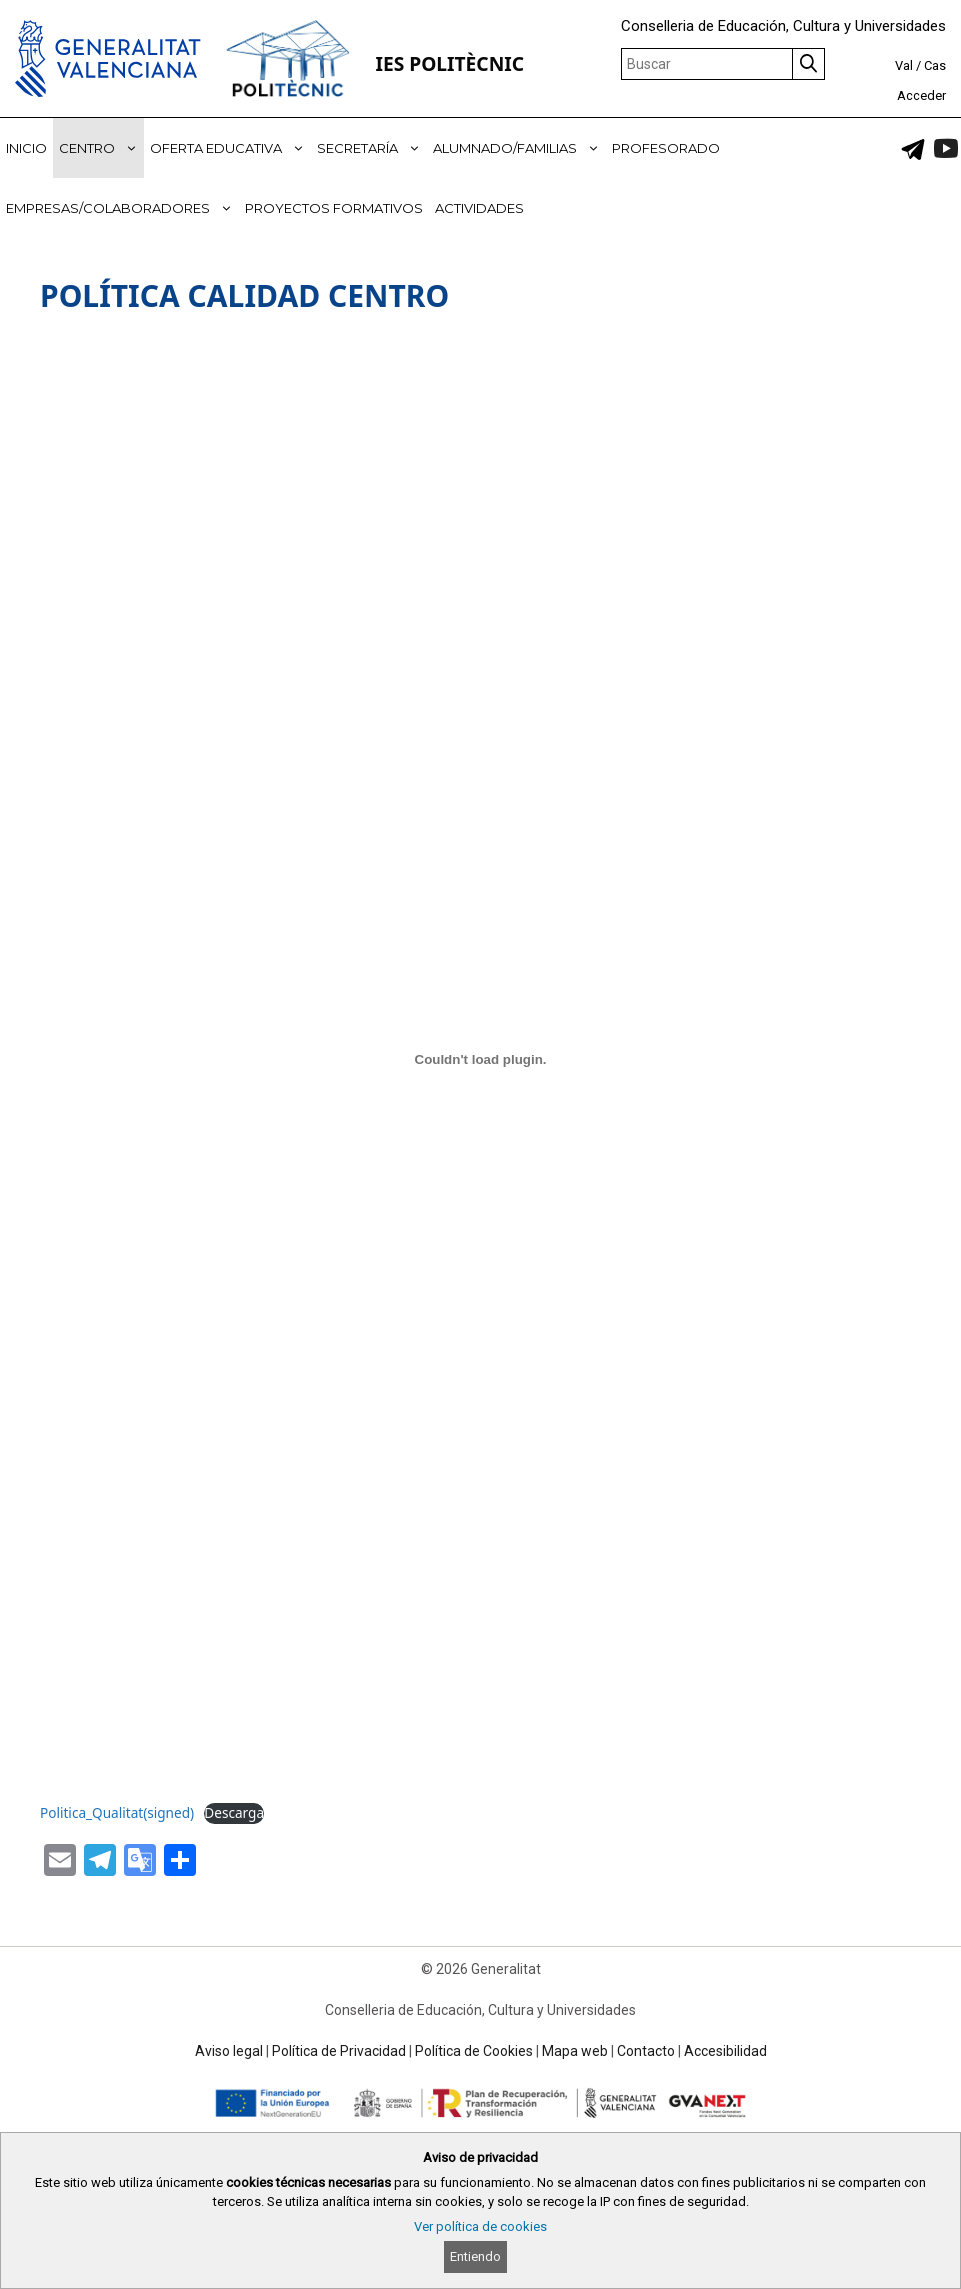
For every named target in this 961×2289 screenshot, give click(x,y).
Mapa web (575, 2051)
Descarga (234, 1812)
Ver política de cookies (480, 2226)
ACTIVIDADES (479, 208)
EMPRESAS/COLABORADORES (122, 208)
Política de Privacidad (339, 2051)
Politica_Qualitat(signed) (117, 1812)
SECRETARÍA (372, 148)
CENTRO (101, 148)
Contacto (646, 2051)
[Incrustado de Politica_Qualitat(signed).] (480, 1059)
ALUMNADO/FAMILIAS (519, 148)
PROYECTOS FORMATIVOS (334, 208)
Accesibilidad (725, 2051)
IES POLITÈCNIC (449, 63)
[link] (913, 149)
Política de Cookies (474, 2051)
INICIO (26, 148)
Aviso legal (229, 2051)
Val (904, 65)
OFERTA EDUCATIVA (230, 148)
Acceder (921, 95)
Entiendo (475, 2256)
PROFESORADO (666, 148)
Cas (935, 65)
